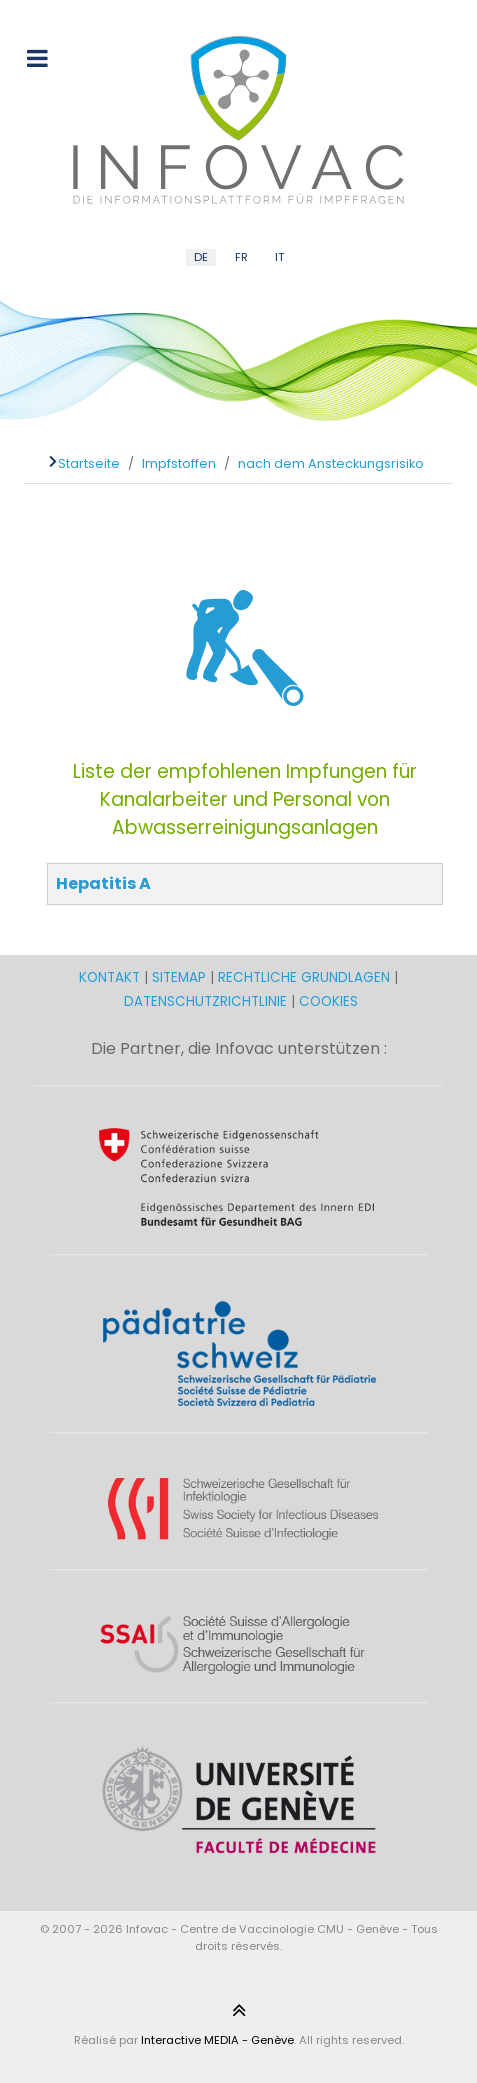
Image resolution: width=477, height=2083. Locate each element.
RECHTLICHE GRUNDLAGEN (304, 977)
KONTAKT (111, 977)
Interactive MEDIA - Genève (217, 2040)
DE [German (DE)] (201, 257)
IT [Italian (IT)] (279, 257)
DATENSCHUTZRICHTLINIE (205, 1001)
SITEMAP (181, 977)
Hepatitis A (103, 883)
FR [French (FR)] (241, 257)
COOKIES (328, 1001)
